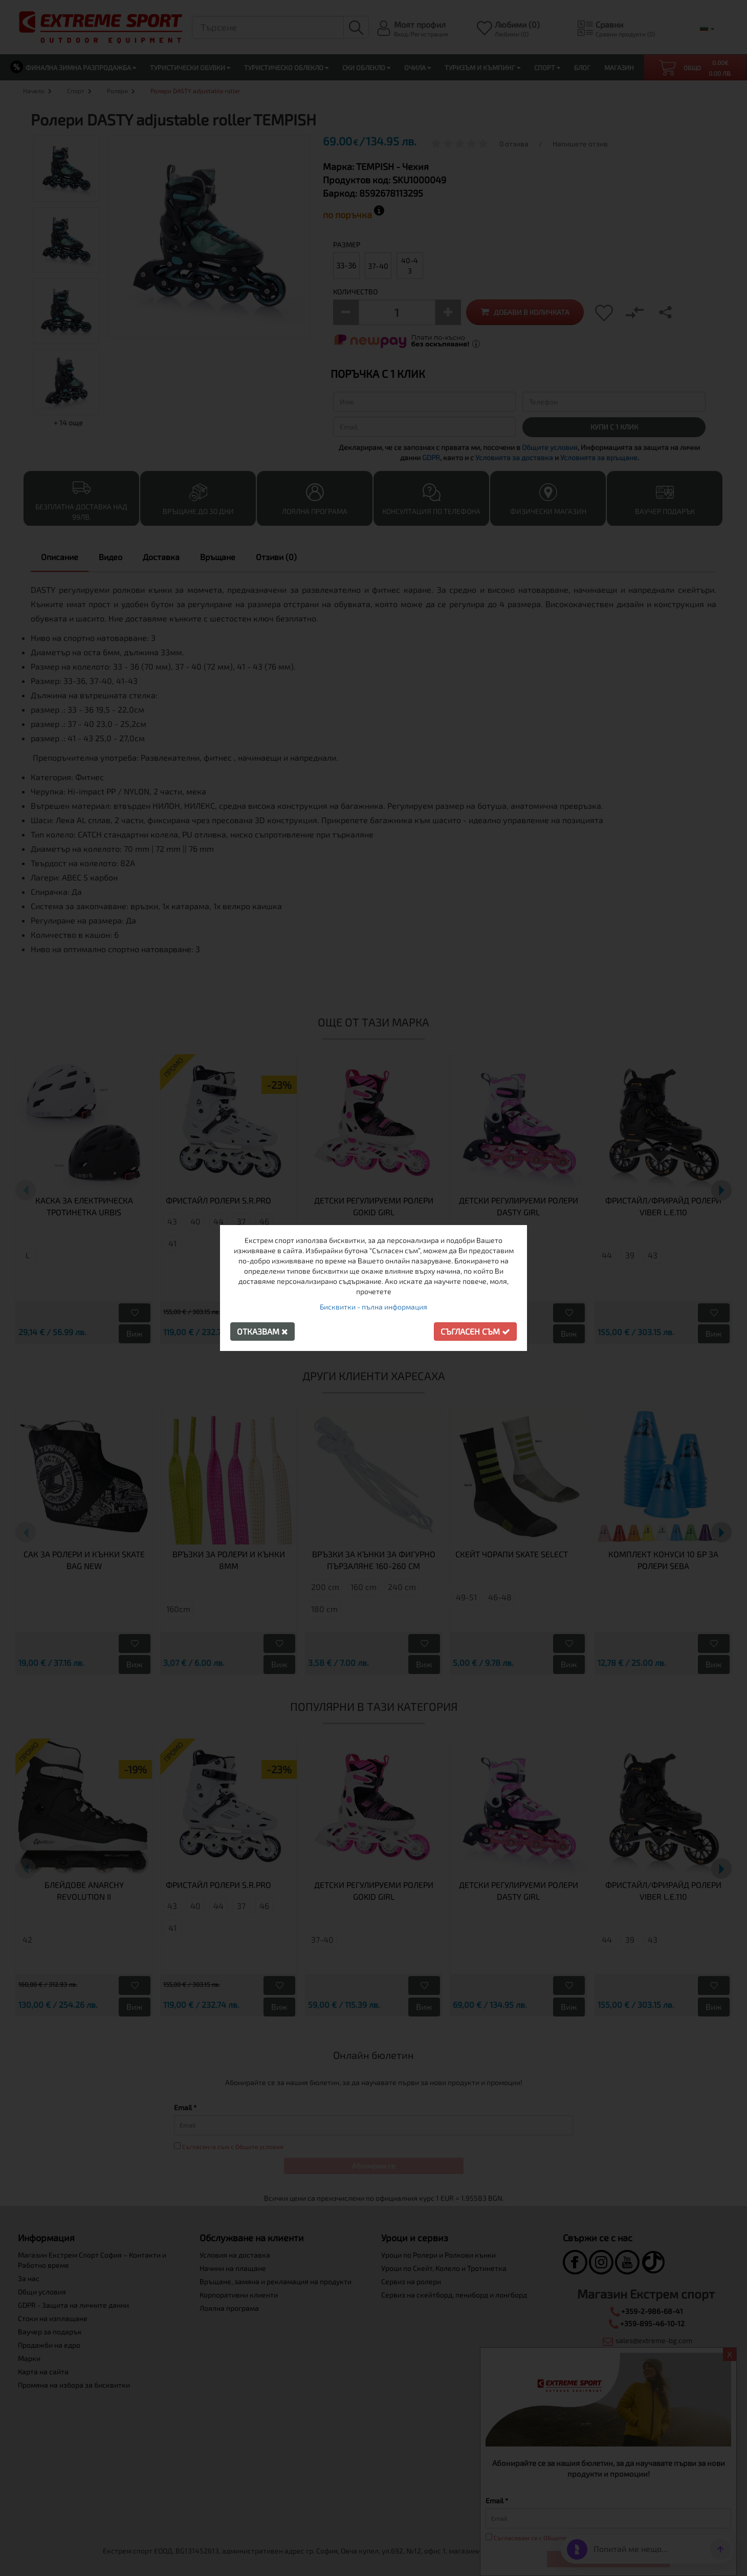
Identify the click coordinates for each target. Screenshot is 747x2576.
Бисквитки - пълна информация (373, 1306)
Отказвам (262, 1331)
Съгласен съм (475, 1331)
